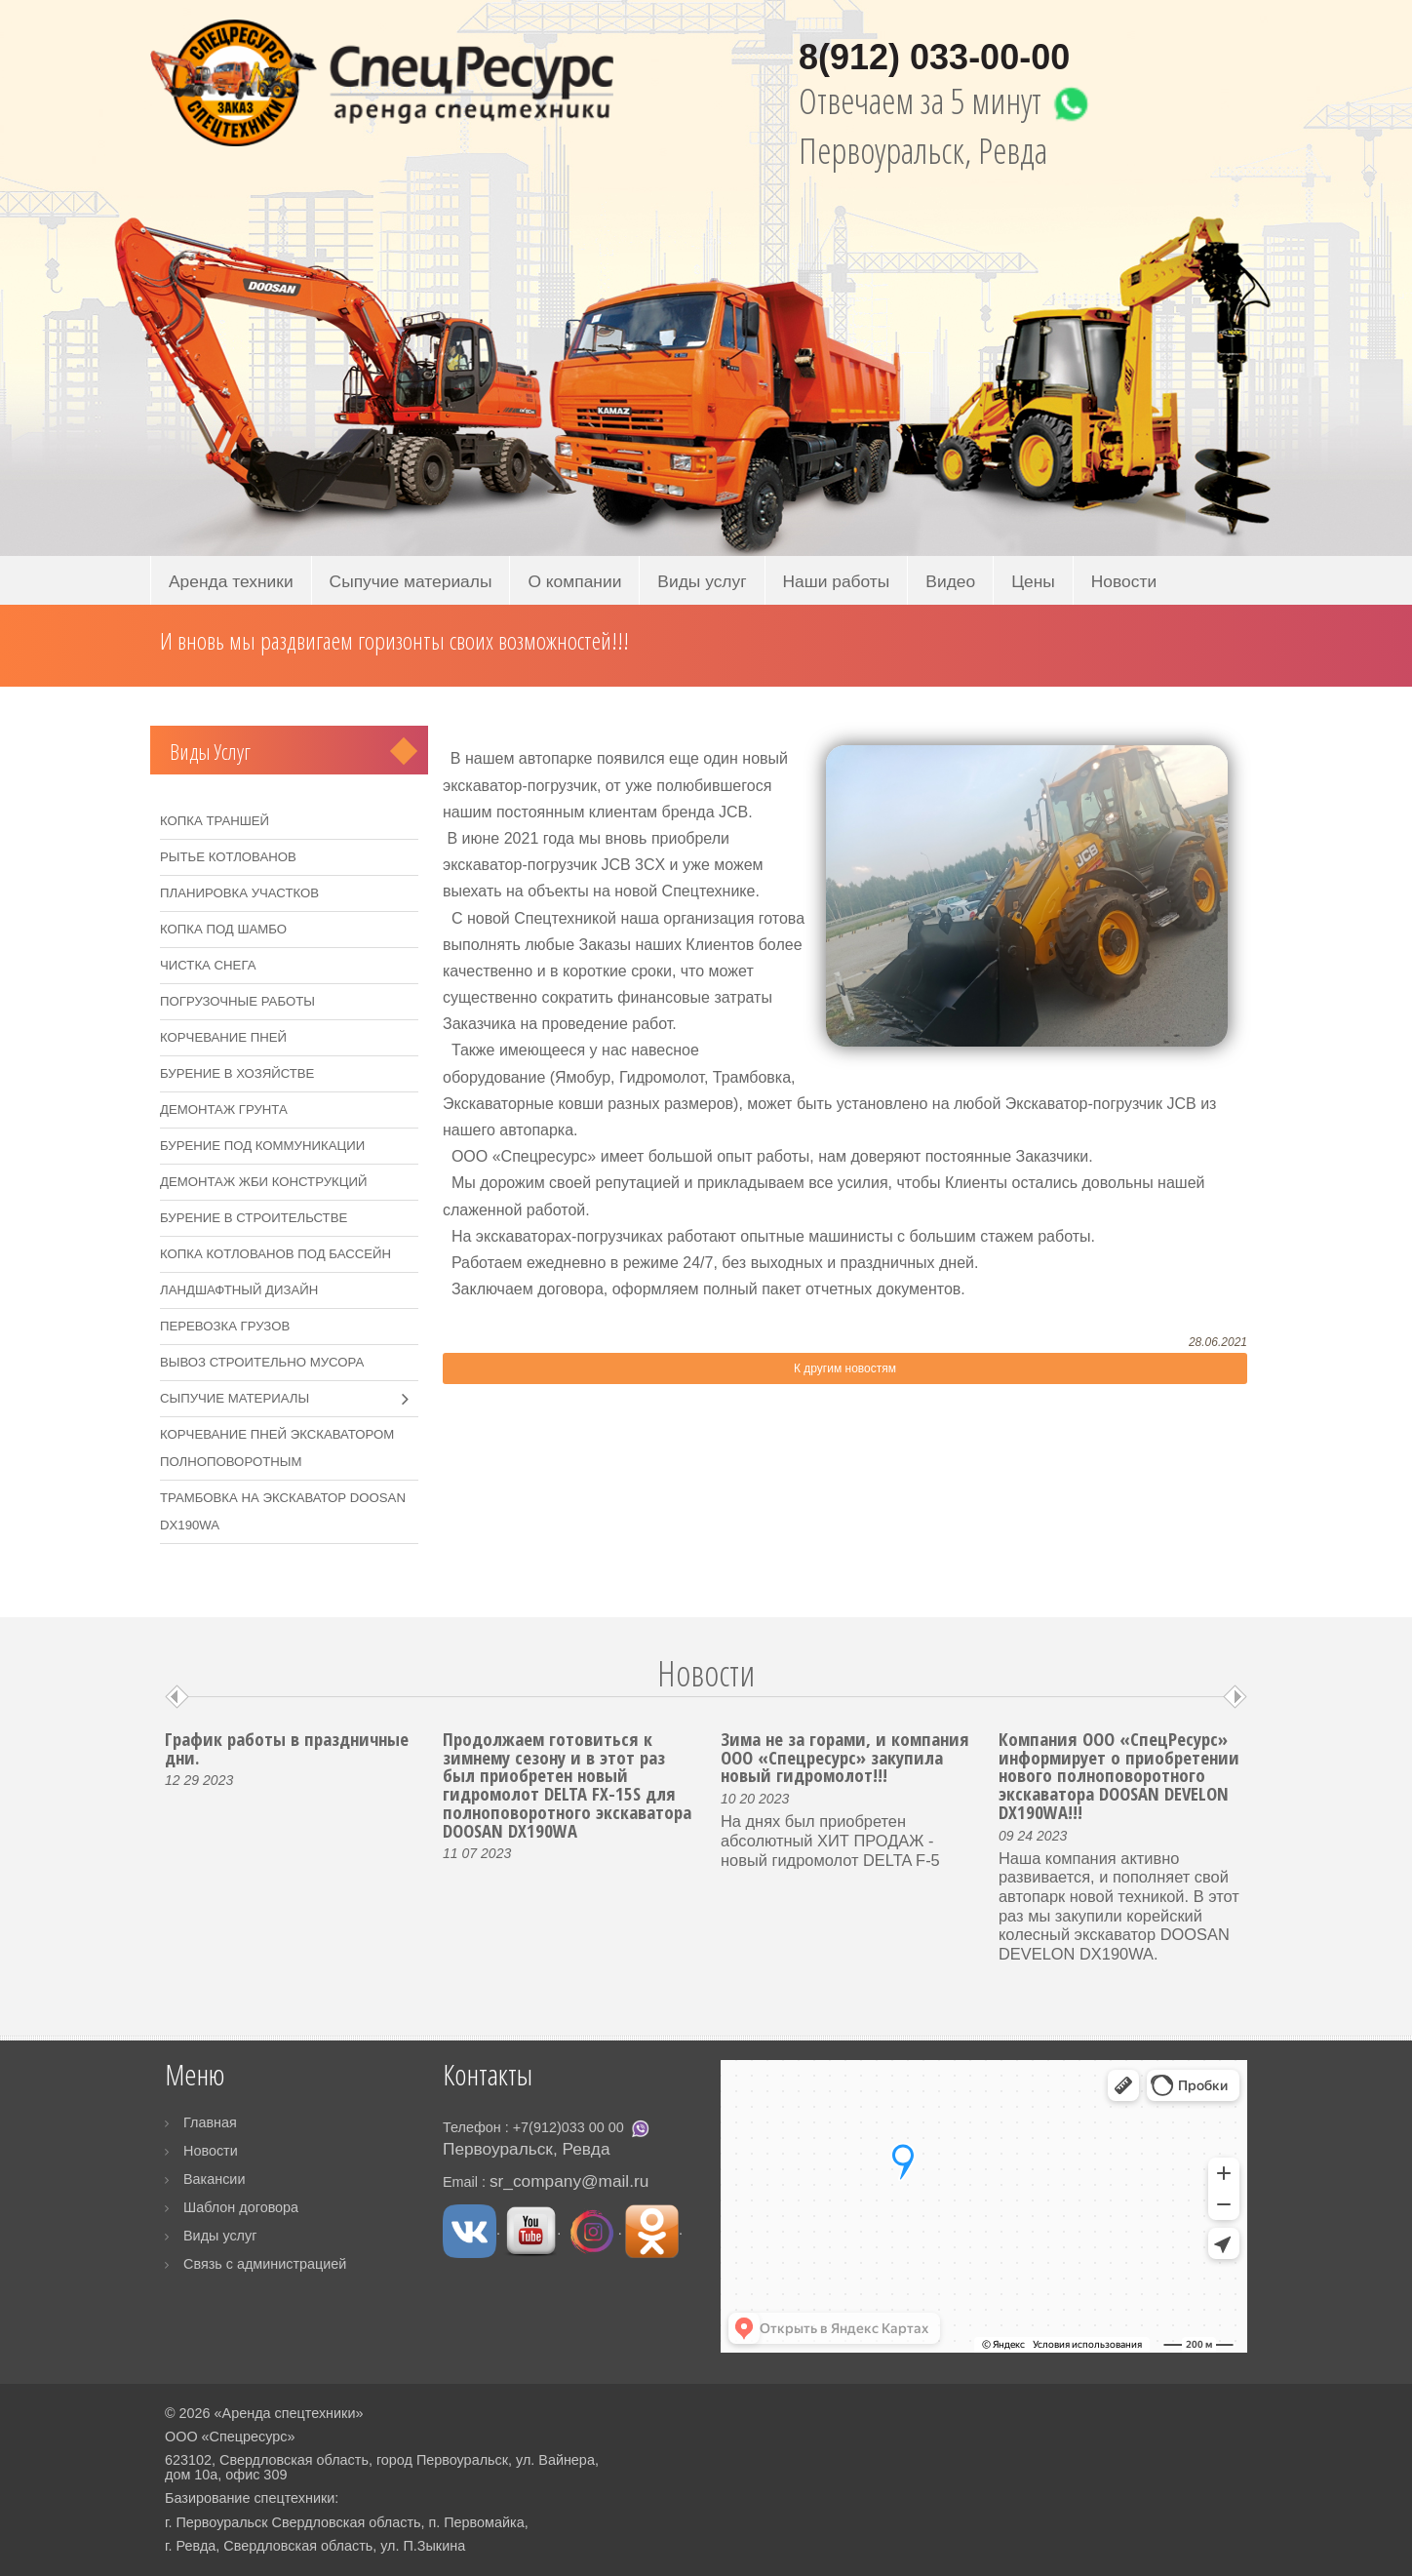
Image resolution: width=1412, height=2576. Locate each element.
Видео (950, 581)
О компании (574, 581)
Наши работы (836, 581)
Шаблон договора (240, 2207)
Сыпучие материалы (411, 581)
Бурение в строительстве (253, 1217)
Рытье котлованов (228, 857)
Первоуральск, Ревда (923, 151)
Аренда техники (231, 581)
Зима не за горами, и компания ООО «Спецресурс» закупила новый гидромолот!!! (845, 1756)
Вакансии (214, 2179)
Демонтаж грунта (224, 1109)
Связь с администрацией (264, 2264)
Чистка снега (207, 965)
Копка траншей (214, 820)
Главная (210, 2122)
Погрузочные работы (237, 1001)
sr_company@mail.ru (569, 2181)
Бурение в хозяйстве (237, 1073)
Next (1235, 1696)
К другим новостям (845, 1368)
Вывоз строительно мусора (262, 1362)
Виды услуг (701, 581)
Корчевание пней (223, 1037)
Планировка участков (239, 893)
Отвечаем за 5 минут (949, 101)
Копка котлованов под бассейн (275, 1254)
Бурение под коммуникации (262, 1145)
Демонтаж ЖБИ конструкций (263, 1181)
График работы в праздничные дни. (287, 1747)
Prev (177, 1696)
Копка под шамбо (223, 929)
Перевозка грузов (225, 1326)
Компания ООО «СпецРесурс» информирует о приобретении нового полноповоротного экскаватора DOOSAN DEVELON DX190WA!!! (1119, 1775)
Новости (1124, 581)
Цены (1033, 581)
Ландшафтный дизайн (239, 1290)
